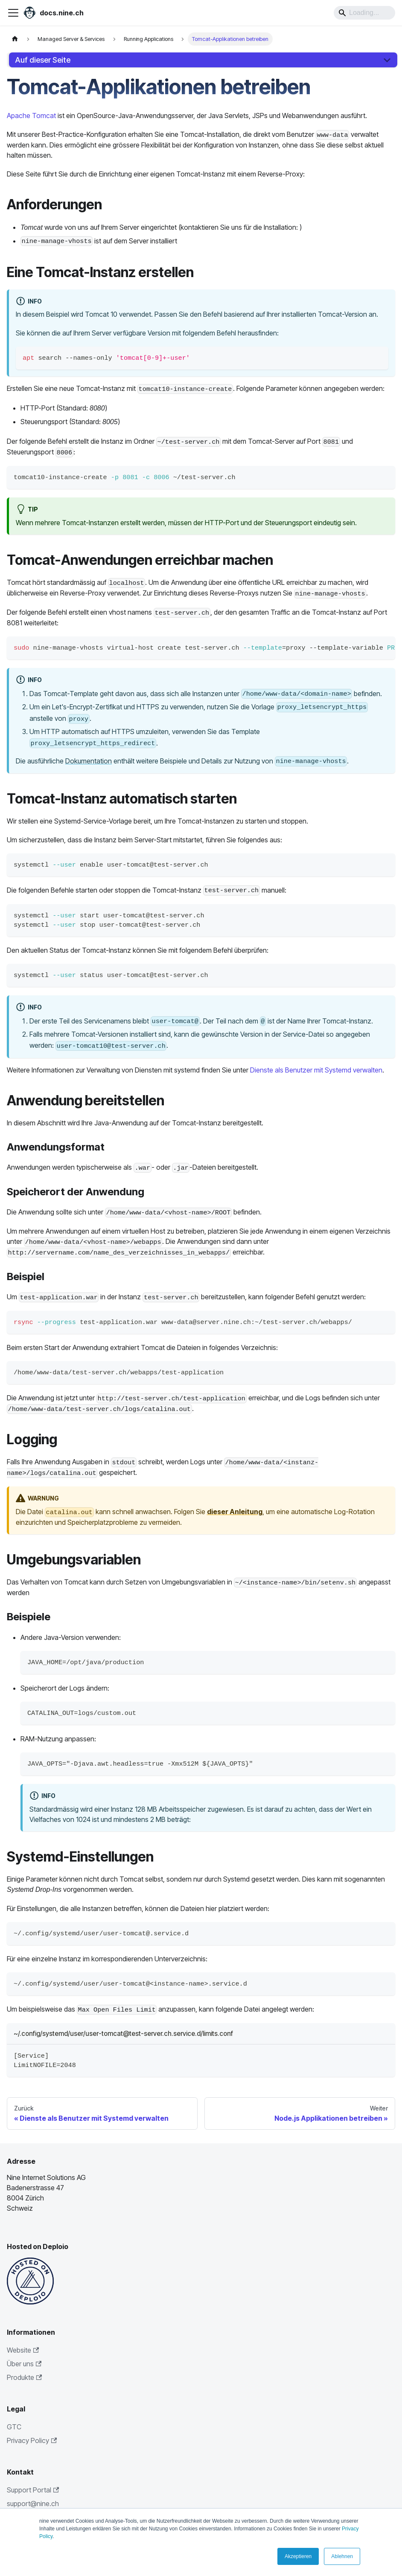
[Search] (364, 13)
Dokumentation (88, 761)
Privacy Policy (32, 2440)
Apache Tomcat (31, 115)
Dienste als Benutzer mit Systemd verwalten (316, 1070)
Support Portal (33, 2490)
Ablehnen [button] (342, 2556)
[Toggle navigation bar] (13, 12)
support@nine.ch (33, 2503)
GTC (14, 2427)
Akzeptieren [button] (298, 2556)
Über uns (24, 2363)
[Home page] (15, 39)
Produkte (24, 2377)
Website (23, 2350)
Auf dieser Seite (42, 59)
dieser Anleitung (234, 1511)
